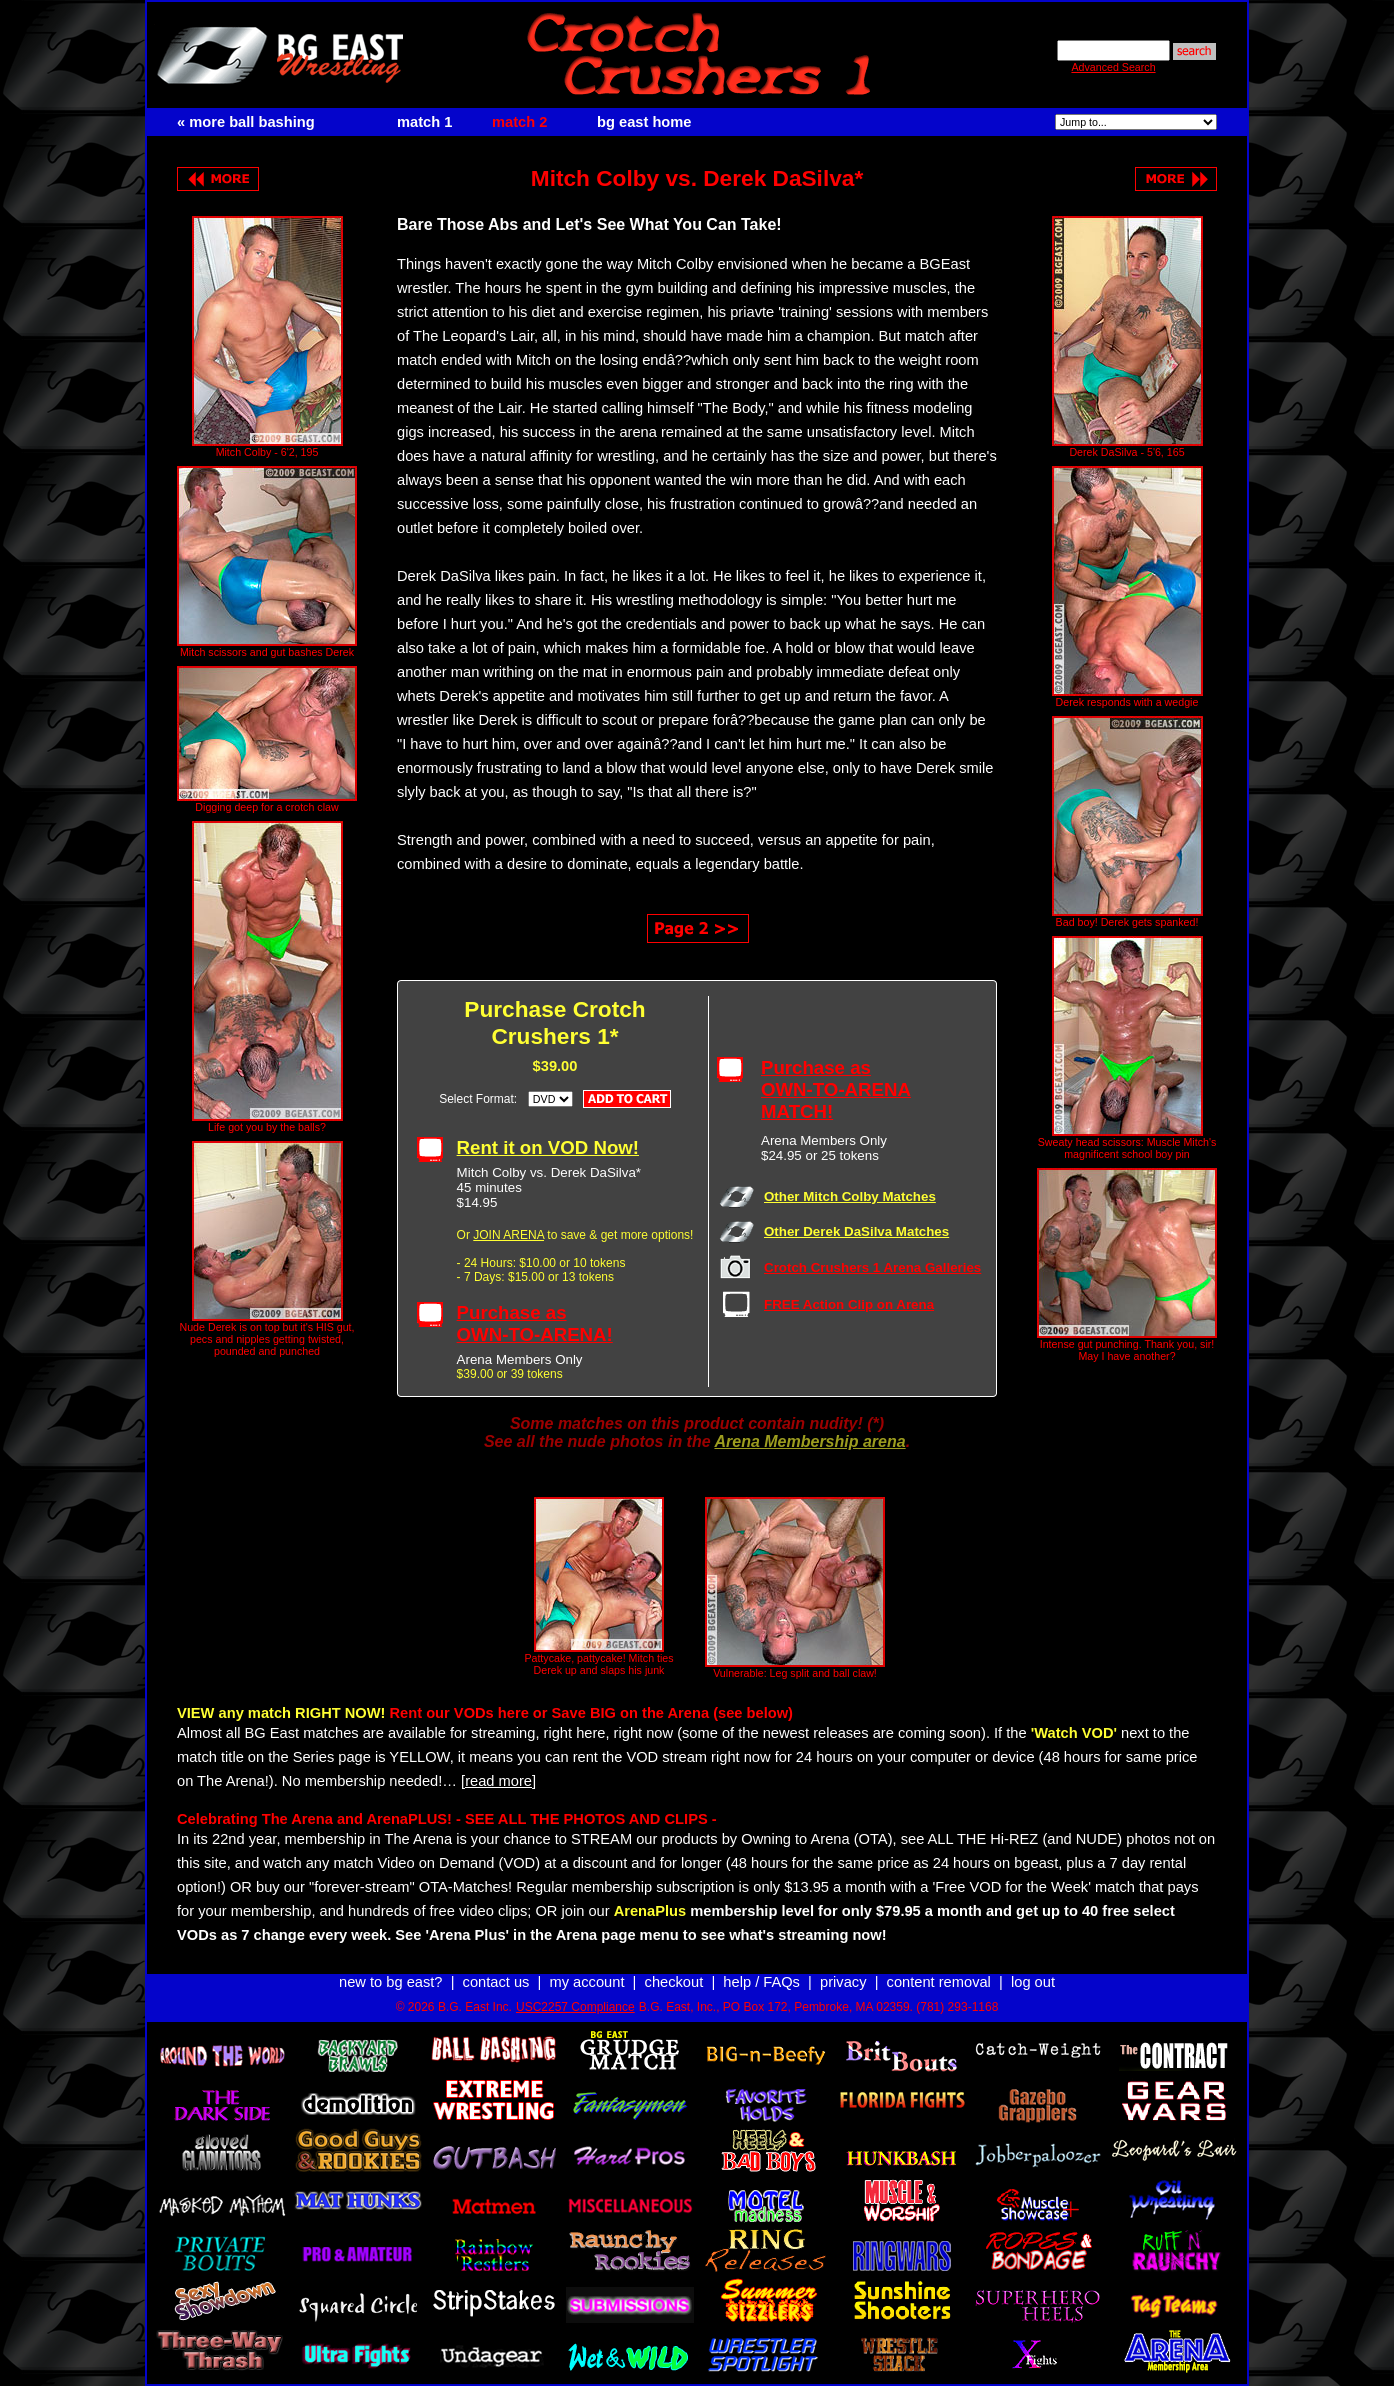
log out (1033, 1982)
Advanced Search (1113, 67)
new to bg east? (390, 1982)
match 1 (424, 122)
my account (587, 1982)
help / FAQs (761, 1982)
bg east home (644, 122)
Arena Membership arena (809, 1441)
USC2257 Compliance (575, 2007)
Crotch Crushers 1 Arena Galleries (872, 1267)
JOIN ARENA (508, 1235)
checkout (674, 1982)
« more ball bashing (246, 122)
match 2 (519, 122)
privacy (843, 1982)
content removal (939, 1982)
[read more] (498, 1781)
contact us (496, 1982)
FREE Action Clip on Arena (849, 1304)
